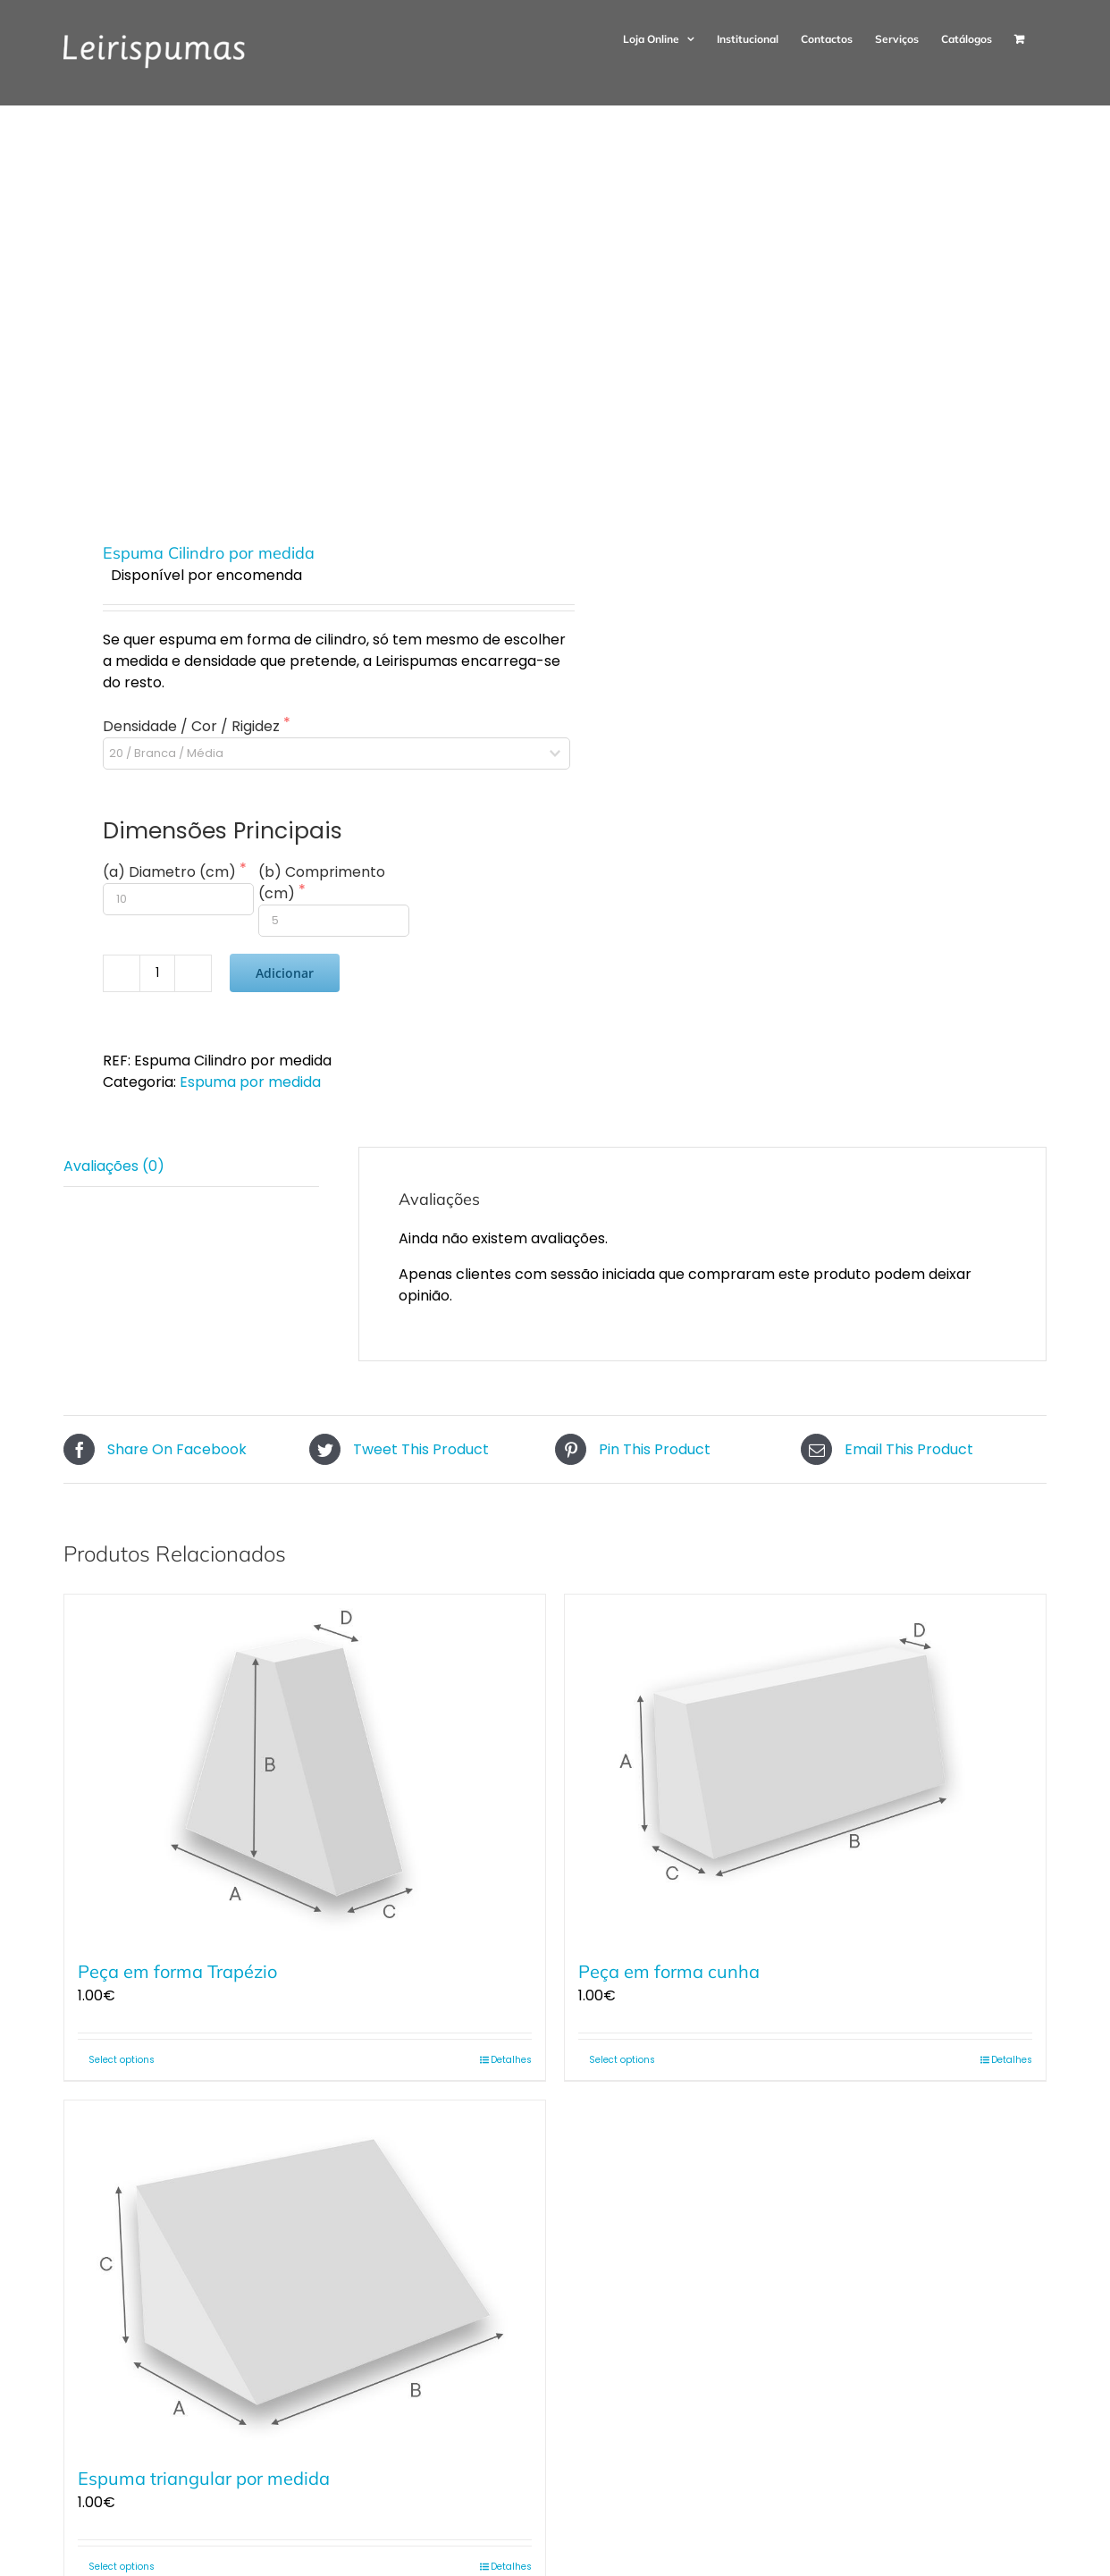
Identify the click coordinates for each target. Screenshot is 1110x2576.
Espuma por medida (250, 1082)
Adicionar (285, 972)
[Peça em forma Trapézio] (304, 1767)
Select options (121, 2060)
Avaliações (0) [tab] (113, 1166)
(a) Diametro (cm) (171, 872)
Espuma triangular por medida (204, 2478)
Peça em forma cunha (669, 1971)
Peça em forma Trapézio (177, 1971)
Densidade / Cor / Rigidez (193, 726)
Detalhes (511, 2060)
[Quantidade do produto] (157, 973)
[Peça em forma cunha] (805, 1767)
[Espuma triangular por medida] (304, 2273)
